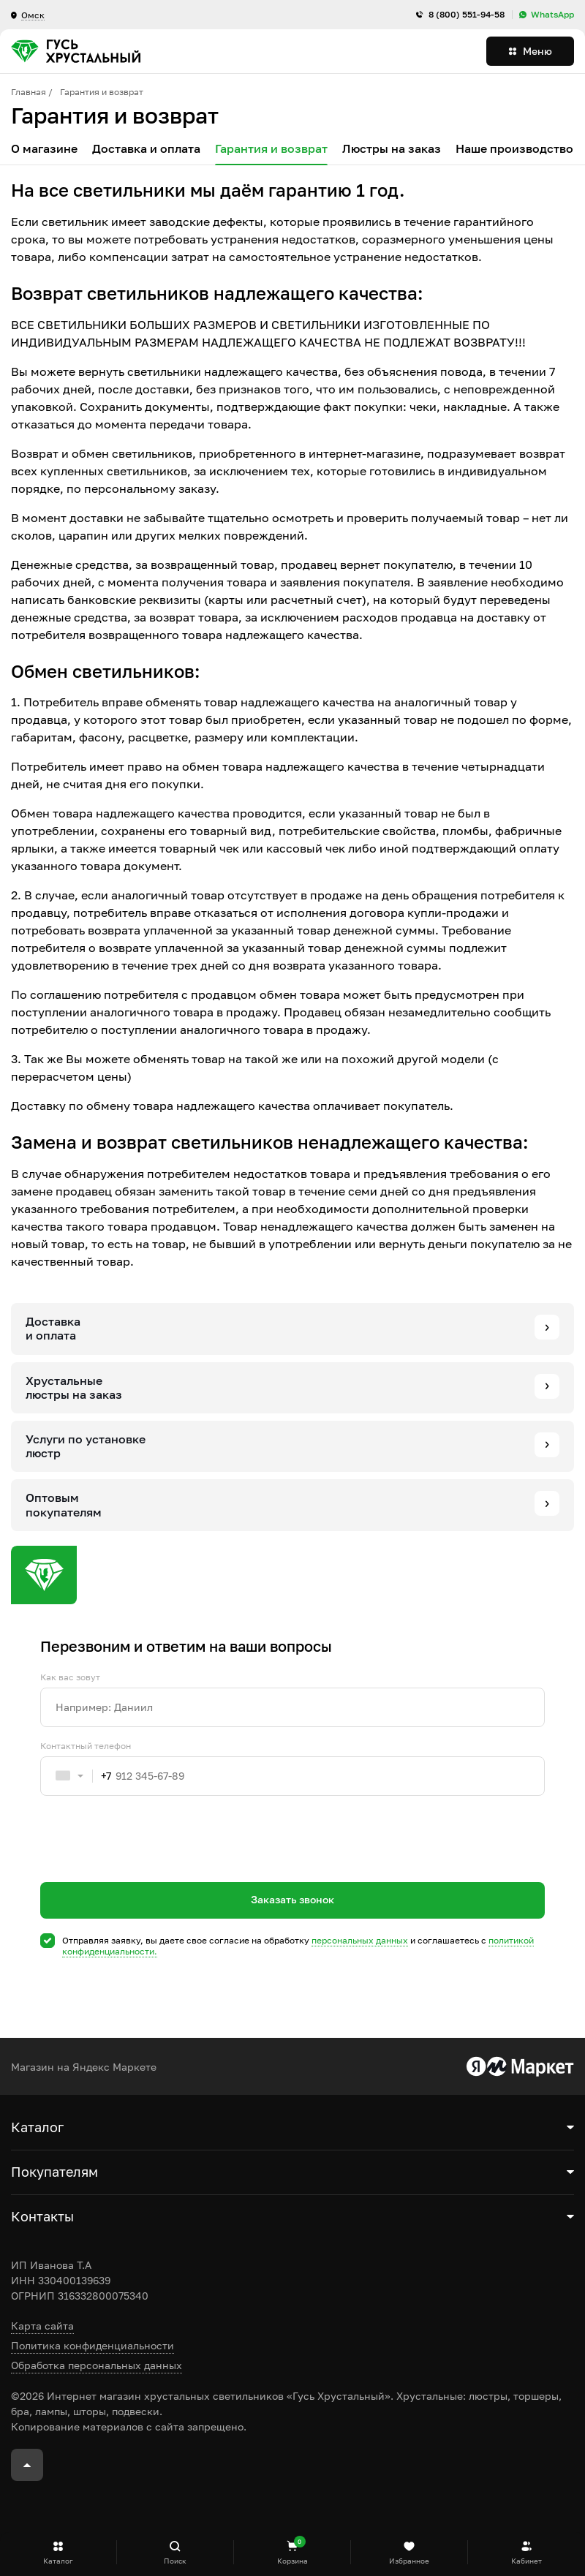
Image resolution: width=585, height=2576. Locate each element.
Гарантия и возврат (271, 149)
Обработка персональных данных (96, 2365)
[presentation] (151, 1865)
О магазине (44, 149)
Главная (28, 91)
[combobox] (76, 1776)
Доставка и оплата (146, 149)
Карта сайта (42, 2325)
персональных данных (360, 1940)
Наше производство (514, 149)
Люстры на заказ (391, 149)
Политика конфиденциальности (92, 2345)
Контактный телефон (85, 1746)
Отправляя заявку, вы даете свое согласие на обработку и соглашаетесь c (298, 1946)
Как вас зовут (70, 1677)
